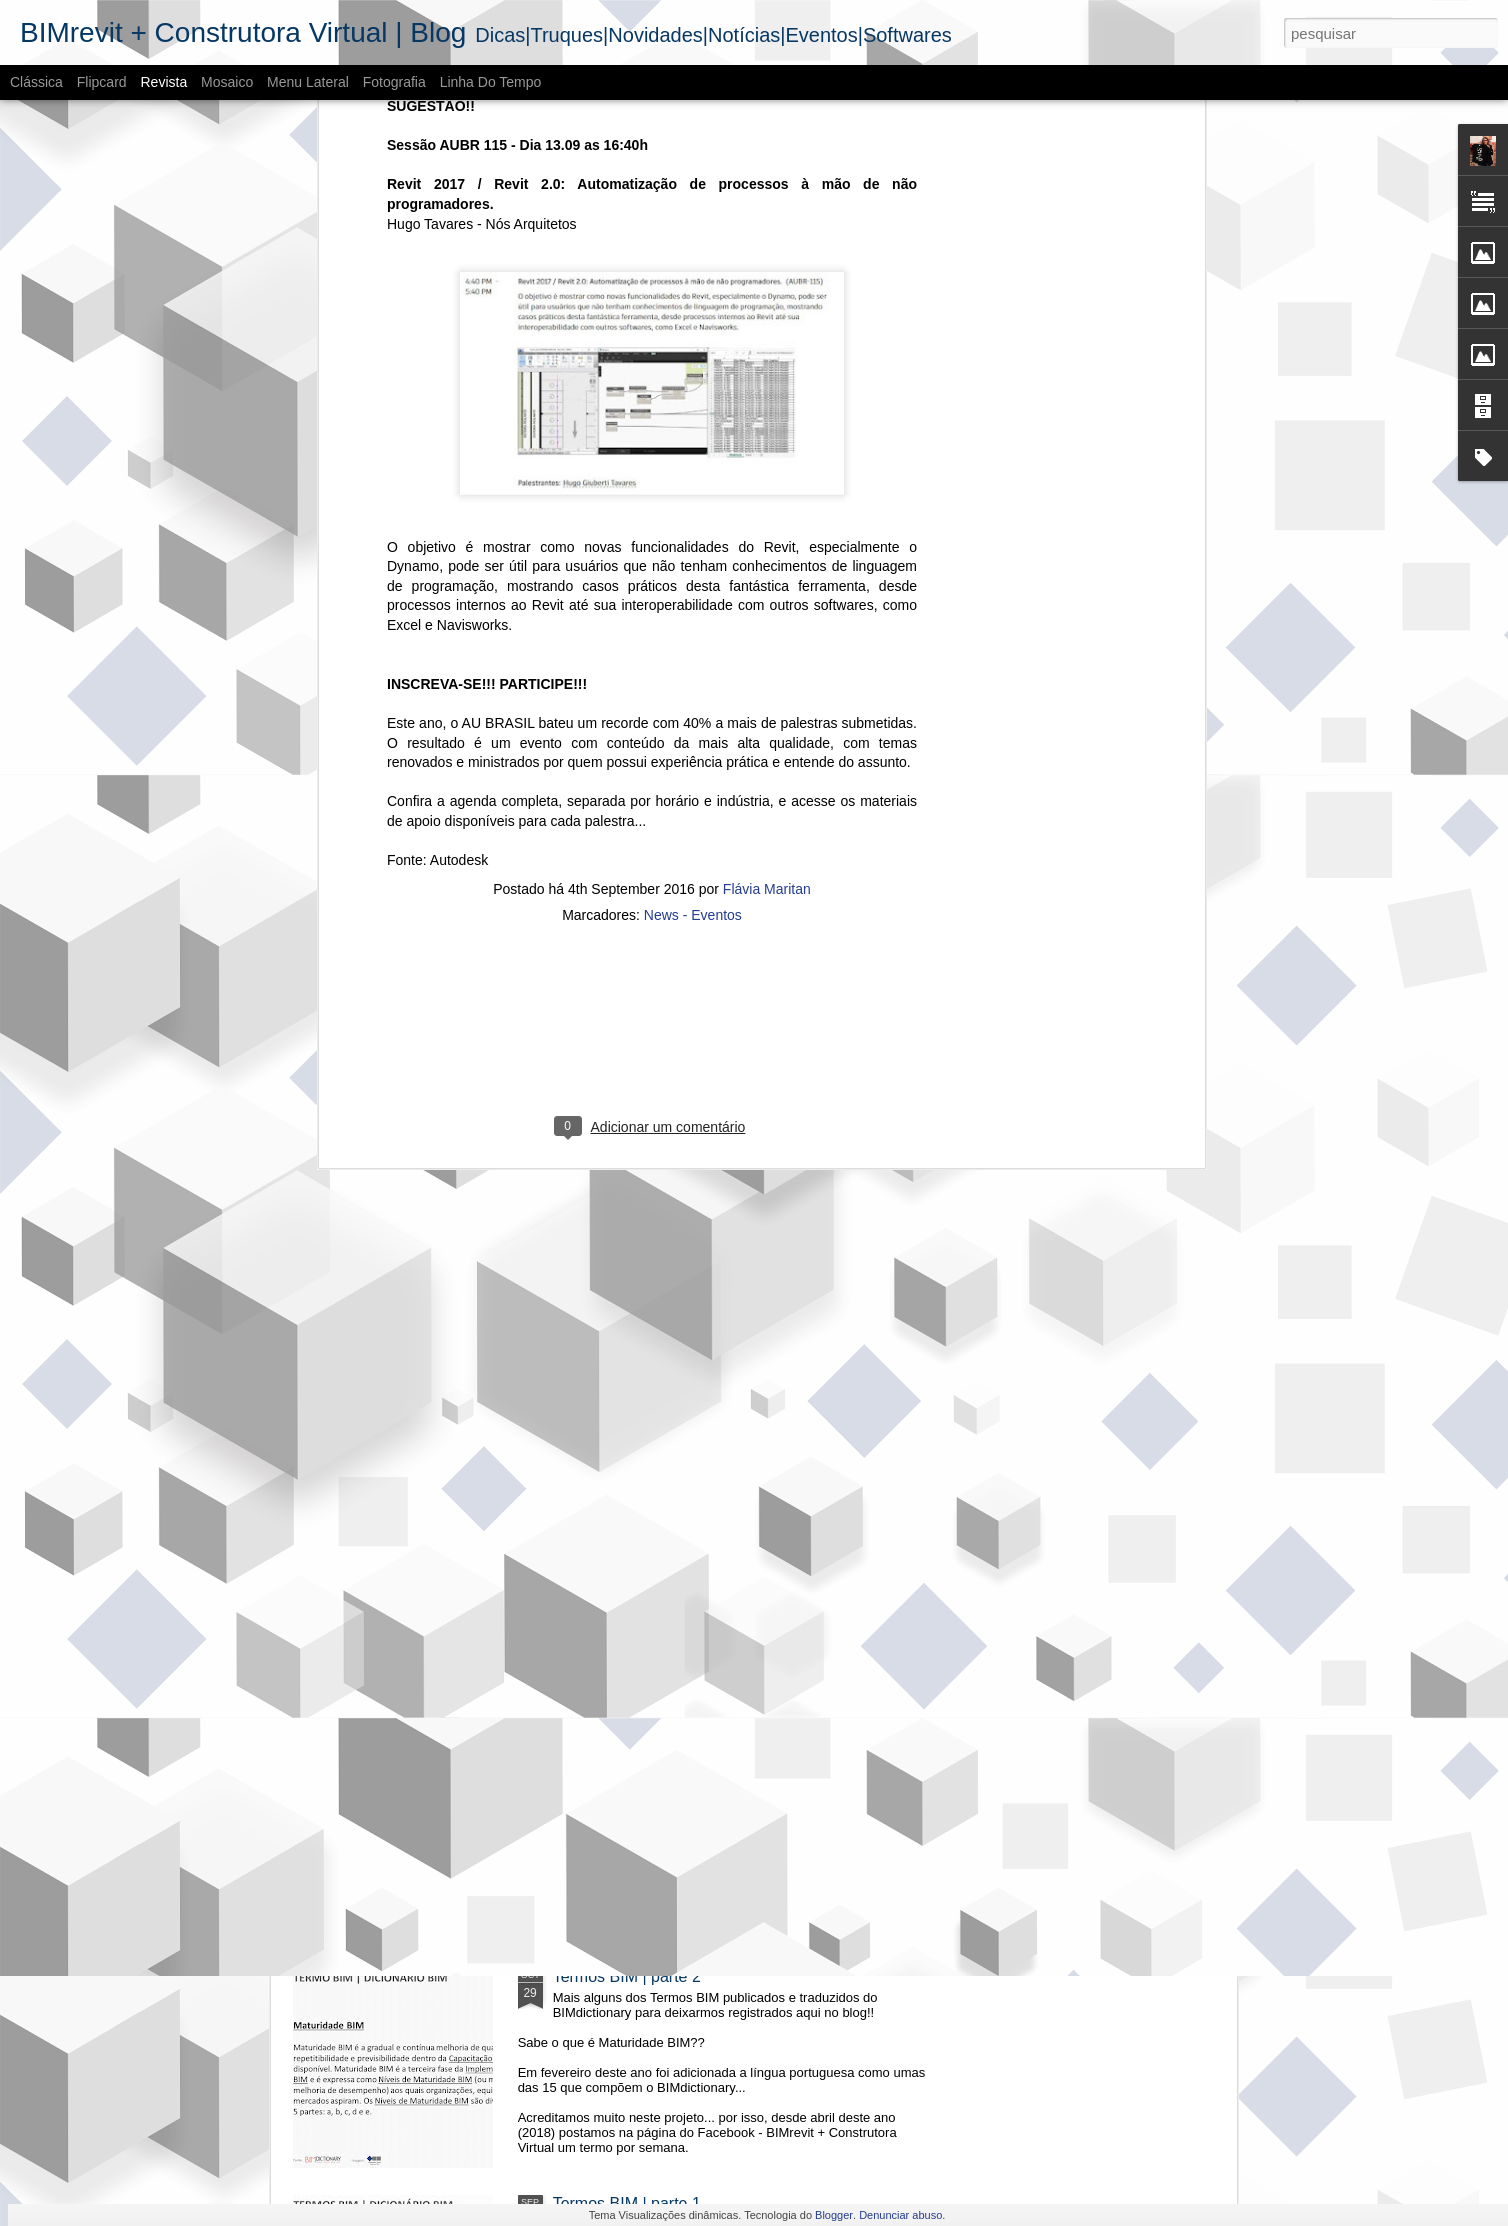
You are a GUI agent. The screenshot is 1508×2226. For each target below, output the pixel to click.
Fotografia (394, 82)
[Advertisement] (652, 588)
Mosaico (227, 82)
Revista (163, 82)
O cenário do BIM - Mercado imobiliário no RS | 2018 (740, 1522)
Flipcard (102, 82)
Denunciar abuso (900, 2215)
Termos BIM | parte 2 (627, 1976)
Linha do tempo (491, 82)
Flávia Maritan (767, 433)
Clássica (36, 82)
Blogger (834, 2215)
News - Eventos (693, 459)
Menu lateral (308, 82)
